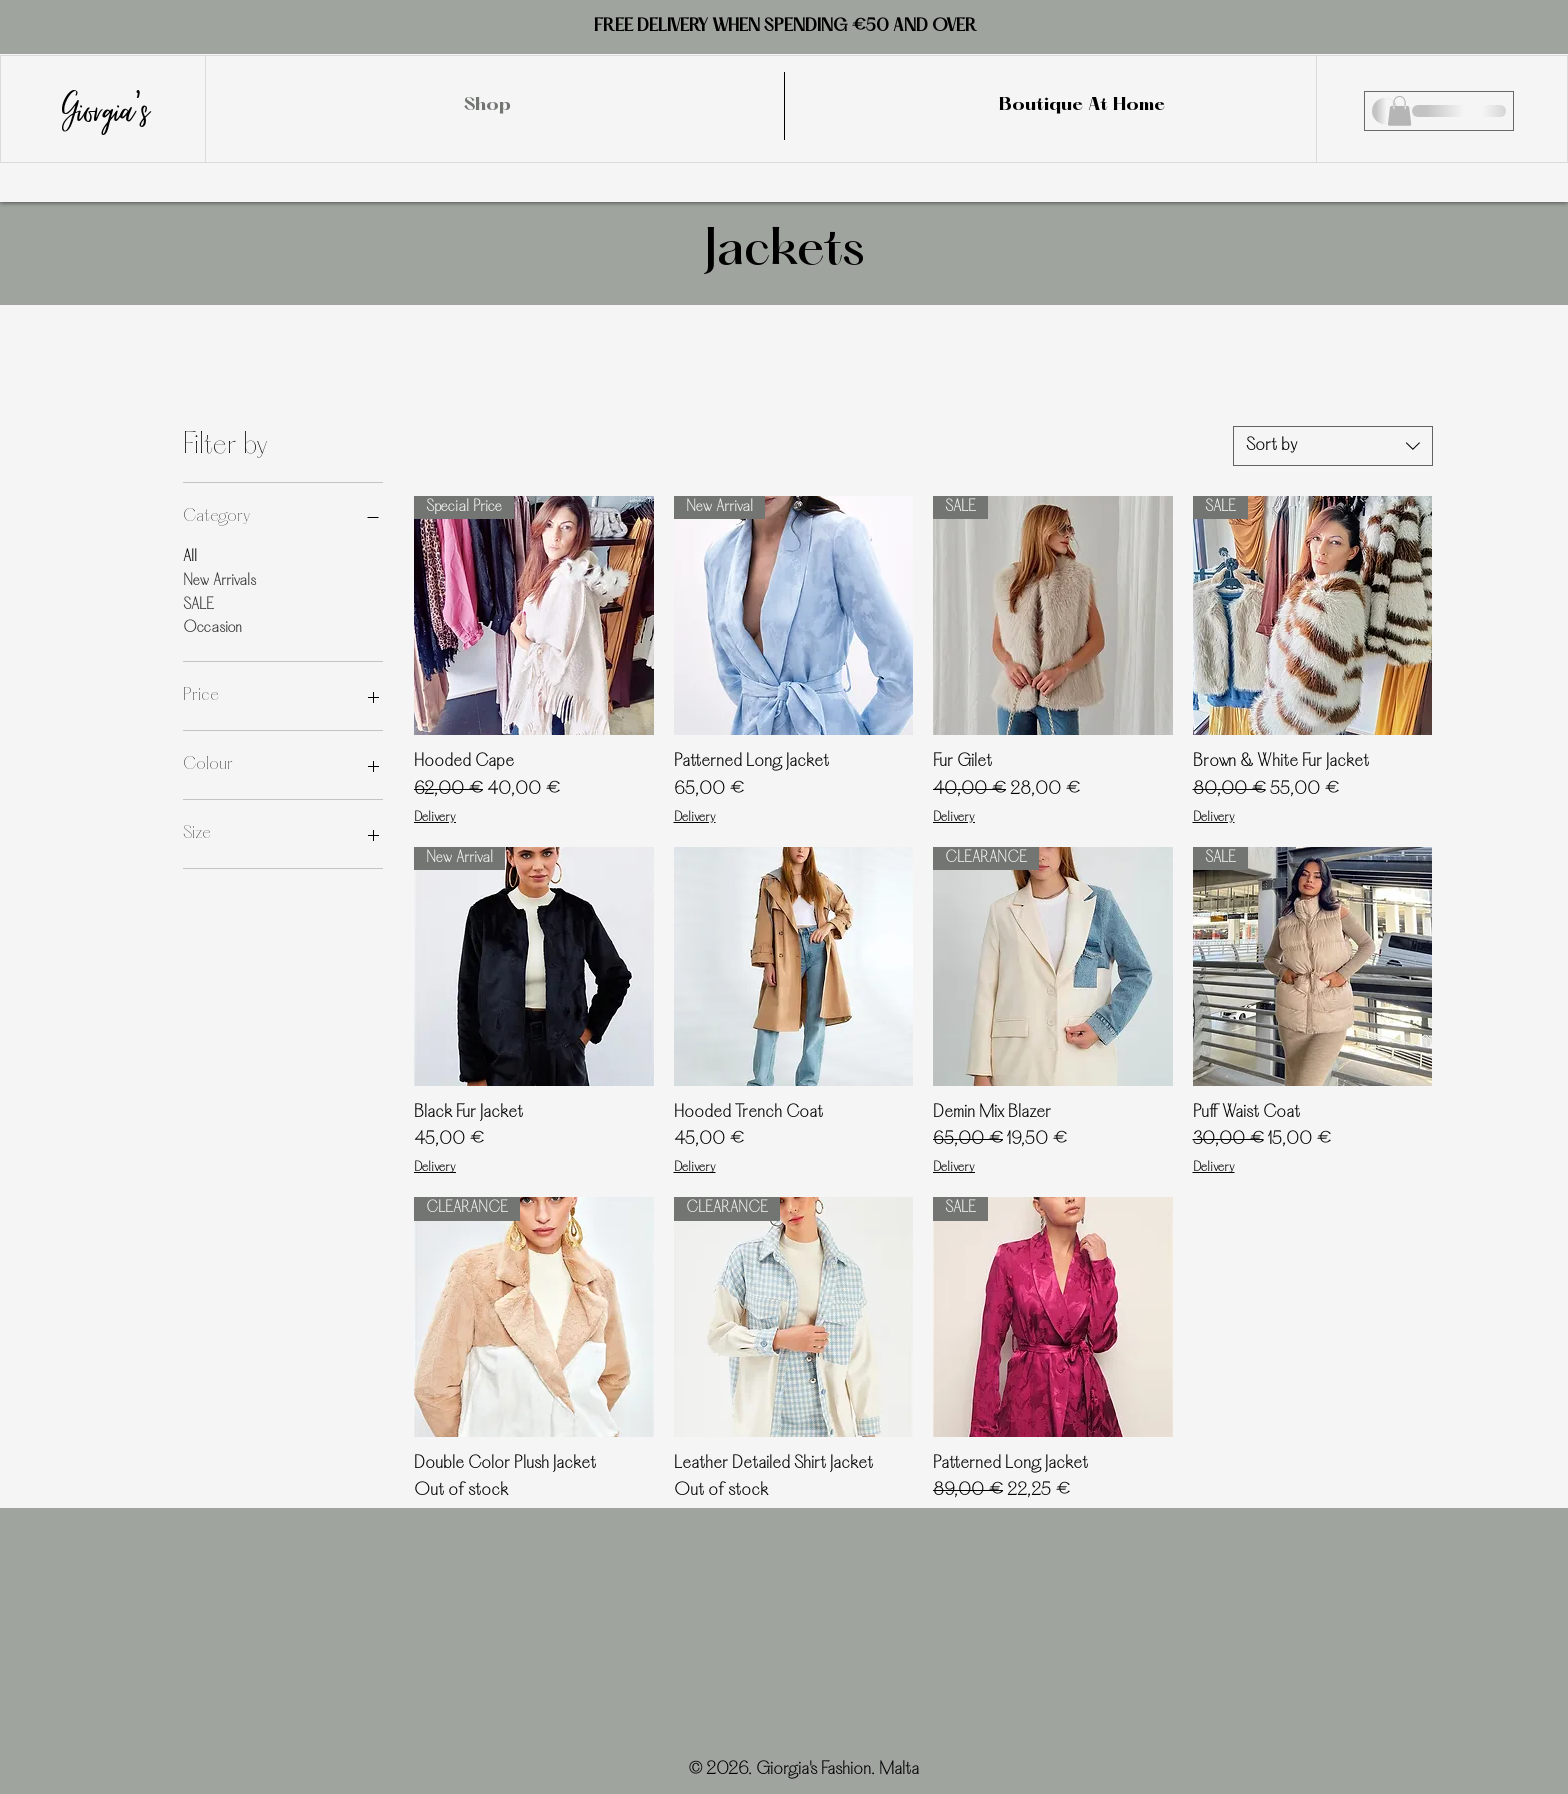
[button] (1399, 111)
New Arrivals (219, 579)
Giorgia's (106, 107)
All (190, 555)
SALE (198, 603)
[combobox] (1333, 446)
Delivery (435, 818)
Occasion (212, 626)
